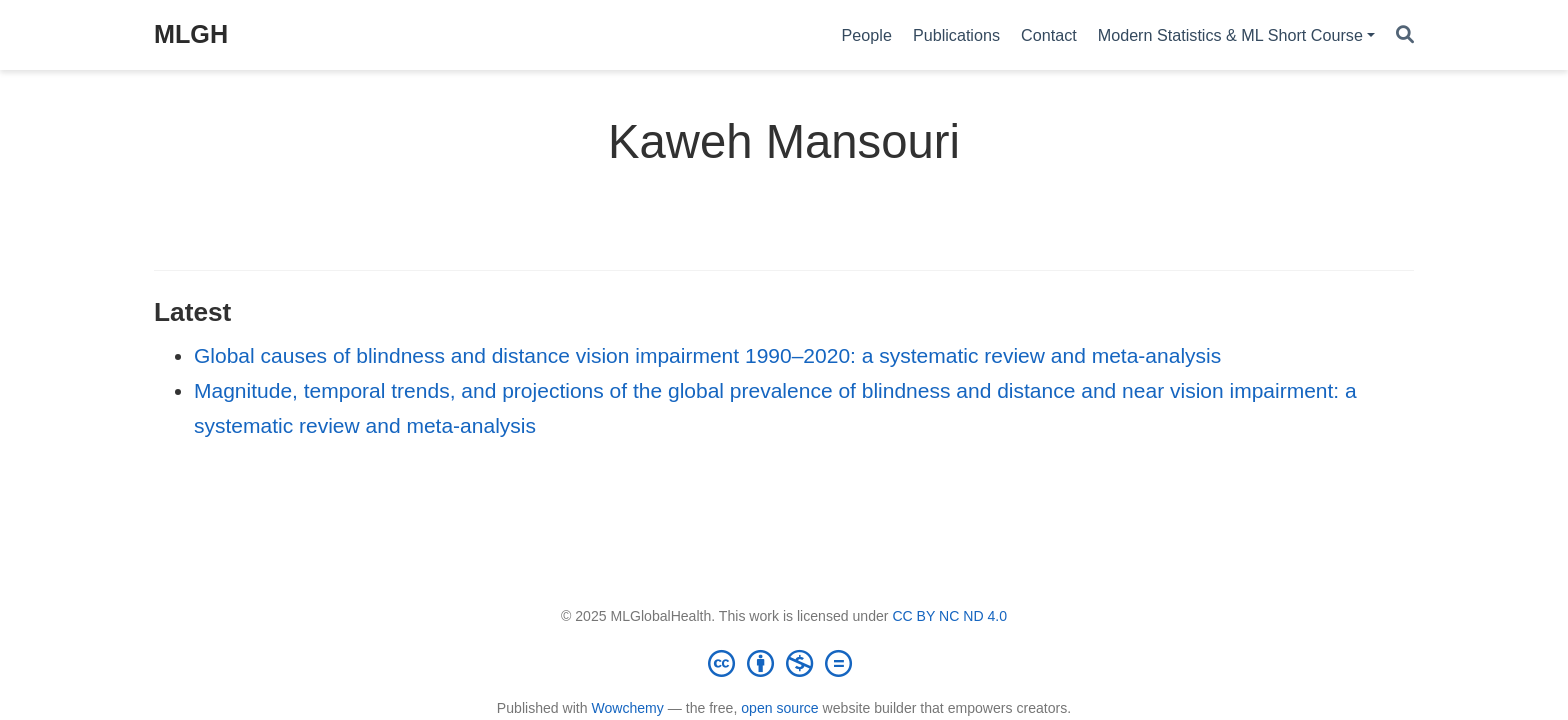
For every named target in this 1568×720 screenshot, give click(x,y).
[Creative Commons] (784, 663)
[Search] (1405, 35)
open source (779, 708)
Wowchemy (627, 708)
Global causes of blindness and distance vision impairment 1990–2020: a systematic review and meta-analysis (707, 355)
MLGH (191, 34)
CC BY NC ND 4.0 (949, 616)
